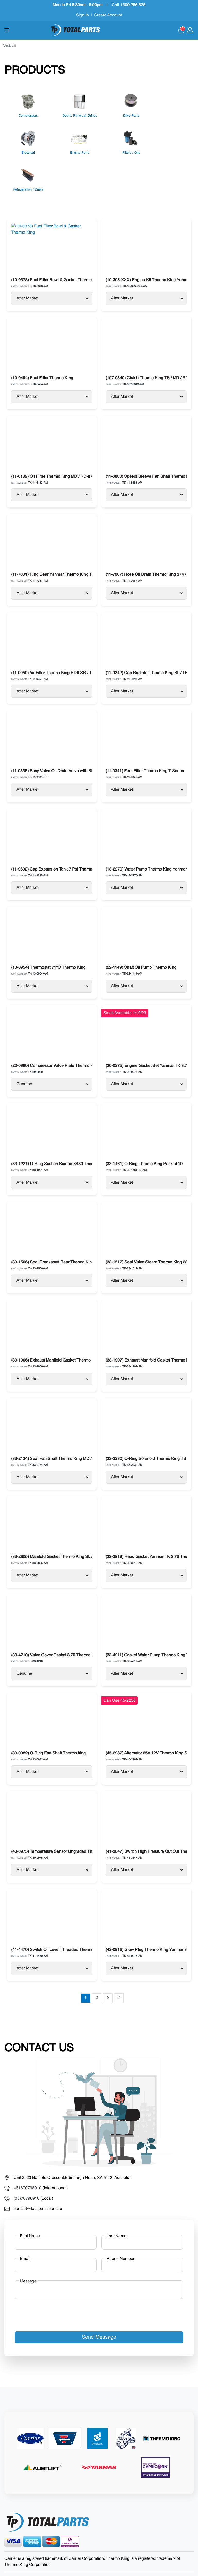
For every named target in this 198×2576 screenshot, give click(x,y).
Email (25, 2259)
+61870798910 (27, 2188)
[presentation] (54, 2313)
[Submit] (196, 46)
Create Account (108, 15)
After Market (52, 298)
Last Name (116, 2236)
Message (28, 2281)
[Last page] (119, 1998)
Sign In (82, 15)
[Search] (97, 45)
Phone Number (120, 2259)
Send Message (99, 2337)
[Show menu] (6, 30)
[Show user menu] (190, 30)
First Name (30, 2236)
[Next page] (108, 1998)
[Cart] (181, 30)
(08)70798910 (26, 2198)
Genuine (52, 1084)
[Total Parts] (75, 30)
